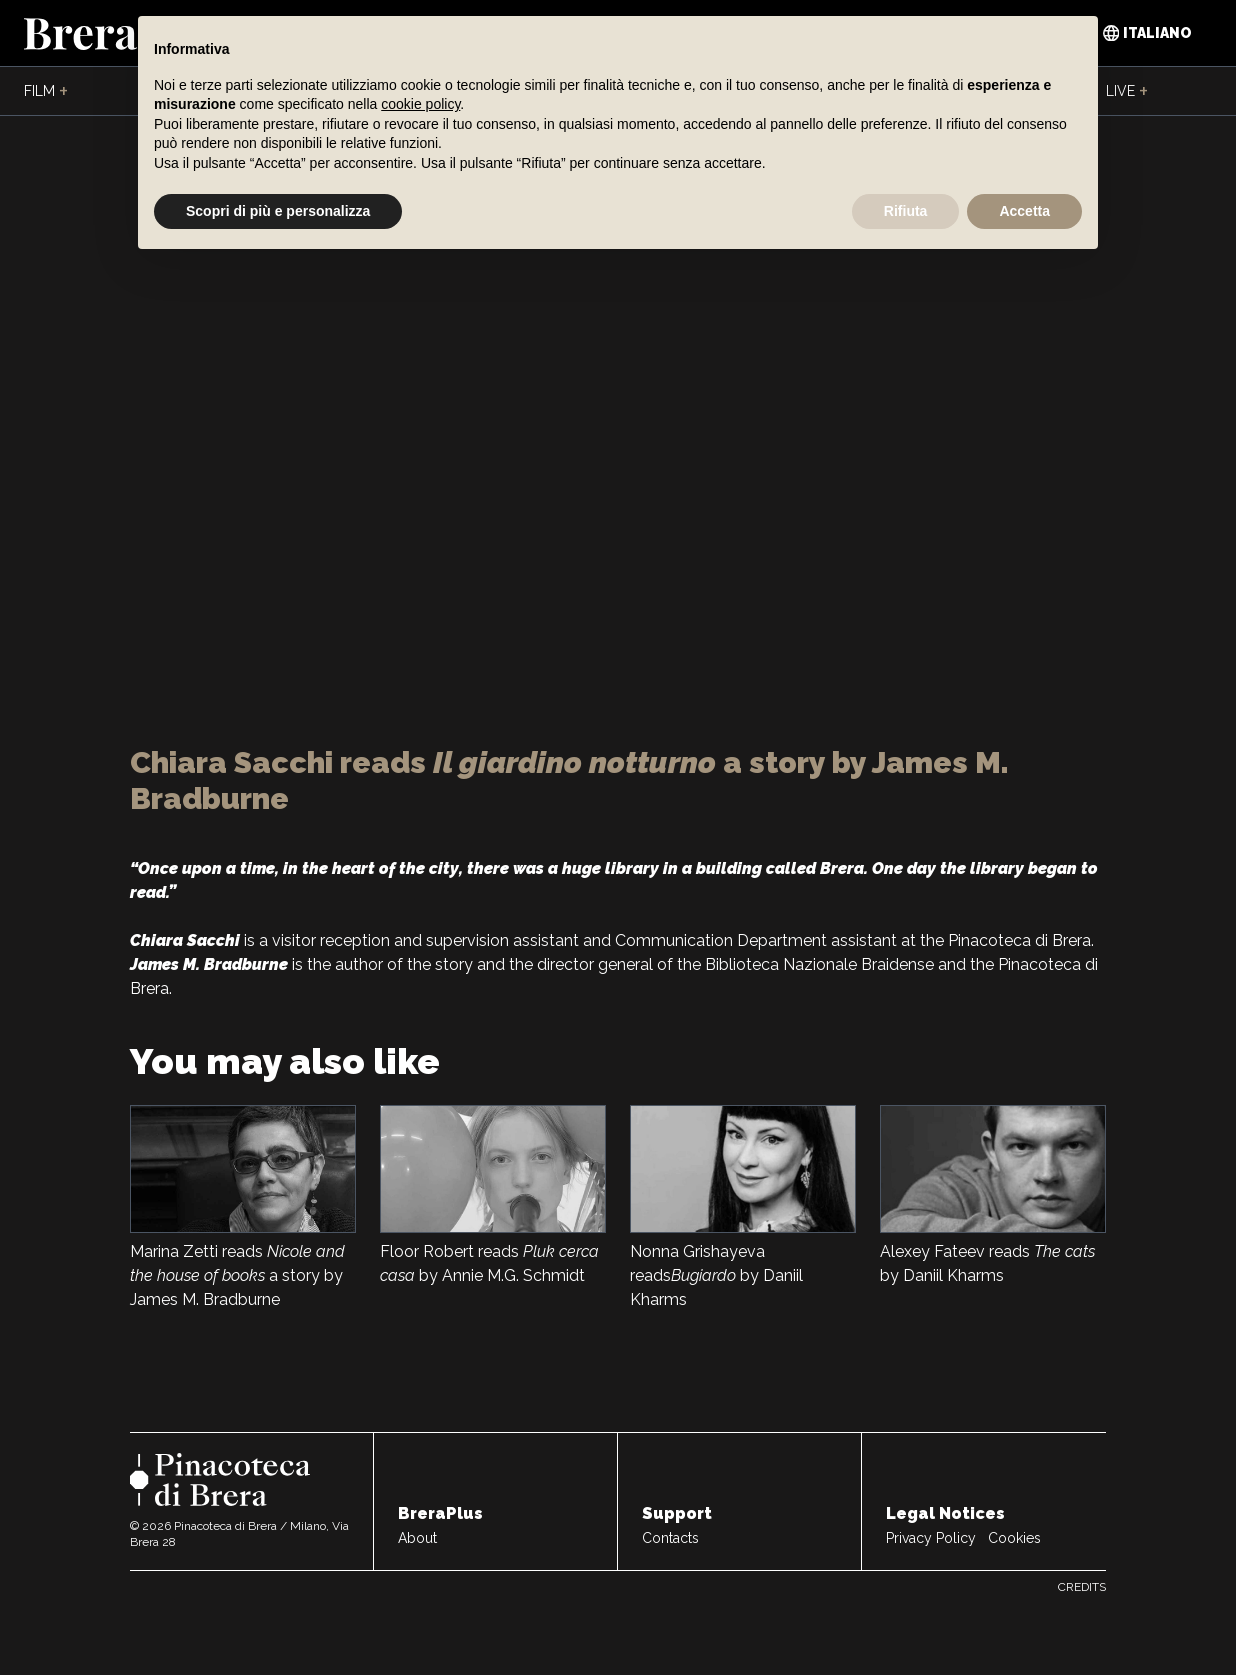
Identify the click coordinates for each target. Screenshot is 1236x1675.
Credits (1082, 1587)
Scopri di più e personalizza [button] (278, 211)
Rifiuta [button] (906, 211)
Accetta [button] (1024, 211)
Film (46, 92)
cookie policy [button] (420, 104)
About (417, 1538)
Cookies (1014, 1538)
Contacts (670, 1538)
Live (1127, 92)
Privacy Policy (931, 1538)
